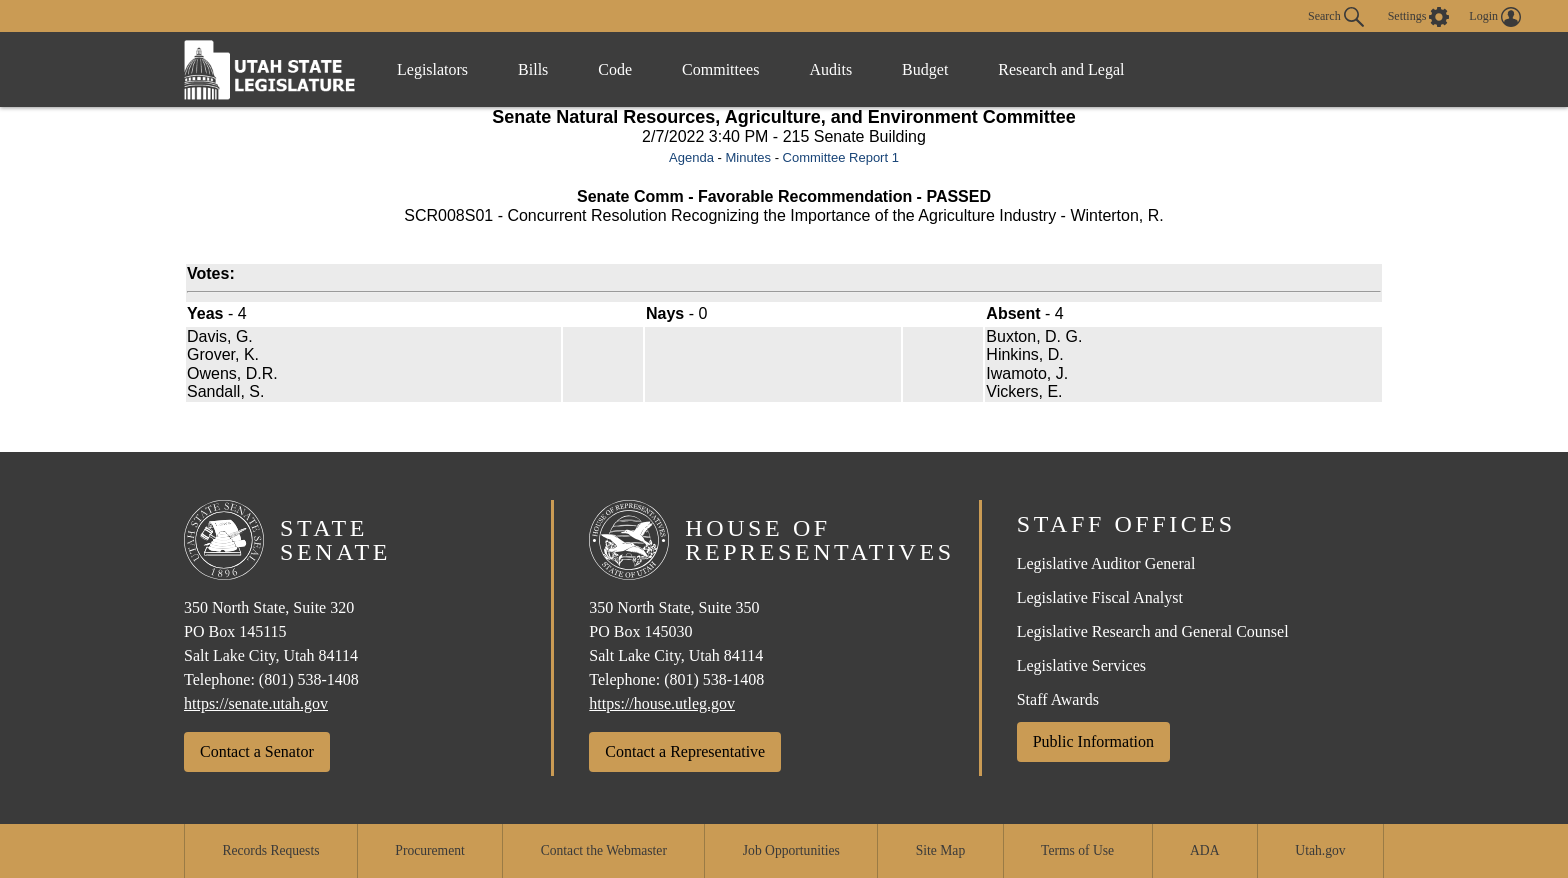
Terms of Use (1077, 850)
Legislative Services (1081, 665)
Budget (925, 69)
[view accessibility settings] (1419, 17)
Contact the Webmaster (604, 850)
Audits (830, 69)
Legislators (432, 69)
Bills (533, 69)
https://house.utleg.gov (662, 703)
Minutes (748, 157)
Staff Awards (1058, 699)
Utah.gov (1320, 850)
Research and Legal (1061, 69)
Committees (720, 69)
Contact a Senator (257, 751)
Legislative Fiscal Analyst (1100, 597)
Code (615, 69)
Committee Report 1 (841, 157)
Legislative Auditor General (1106, 563)
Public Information (1093, 741)
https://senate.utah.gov (256, 703)
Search (1336, 17)
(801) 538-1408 (309, 679)
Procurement (429, 850)
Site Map (940, 850)
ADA (1204, 850)
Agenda (691, 157)
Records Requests (270, 850)
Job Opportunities (791, 850)
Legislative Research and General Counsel (1153, 631)
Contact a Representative (685, 751)
